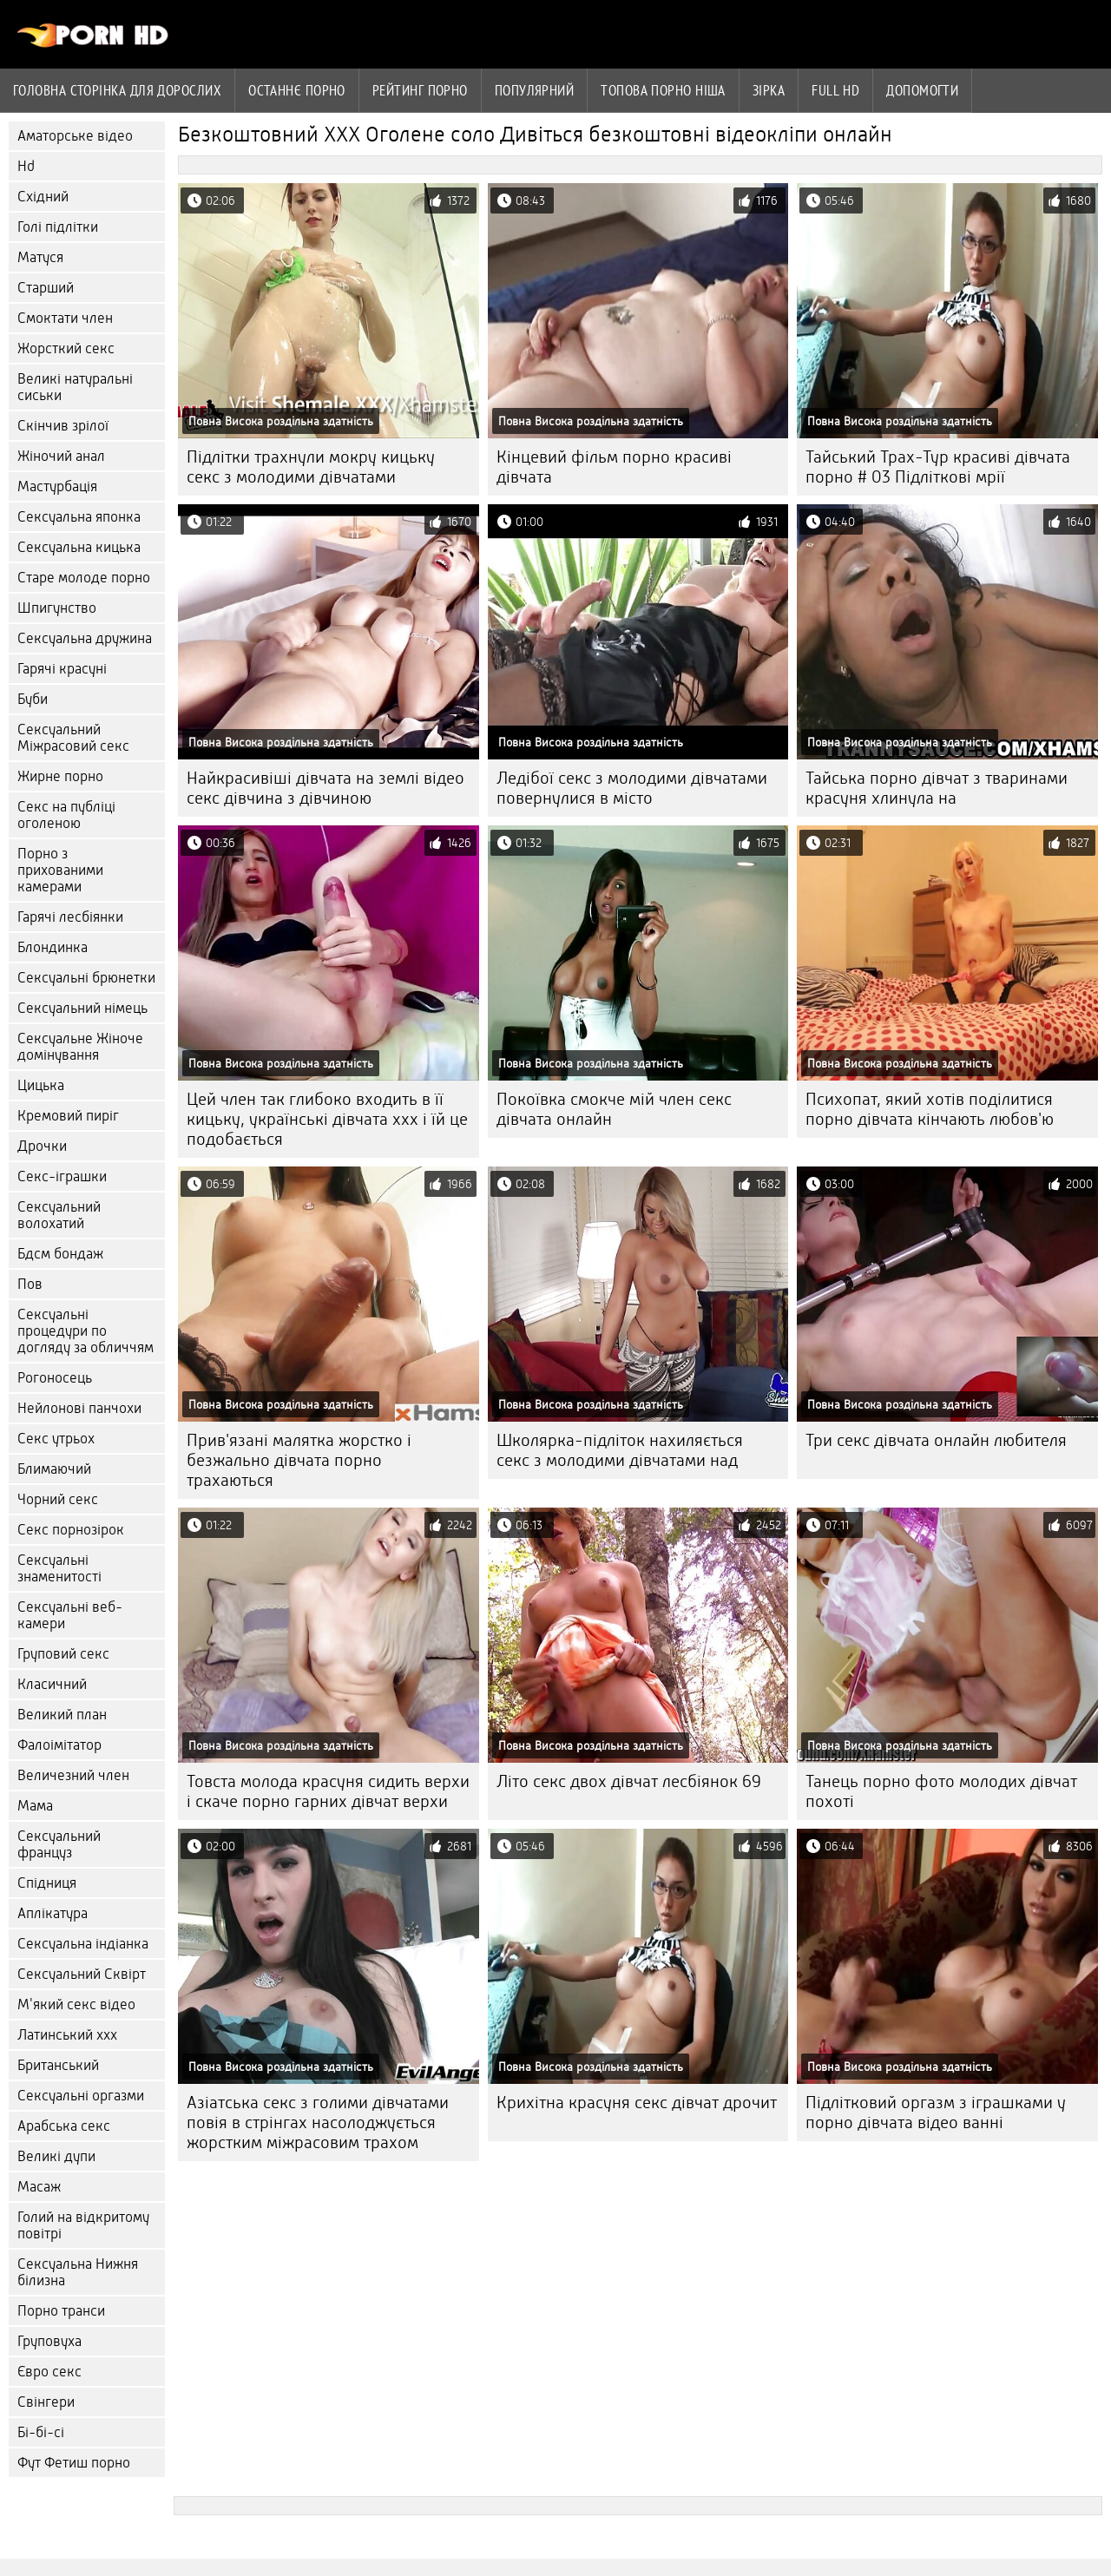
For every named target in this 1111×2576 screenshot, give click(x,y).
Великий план (62, 1714)
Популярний (535, 90)
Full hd (835, 90)
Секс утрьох (56, 1438)
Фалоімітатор (59, 1745)
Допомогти (922, 90)
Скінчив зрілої (62, 425)
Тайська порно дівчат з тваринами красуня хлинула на (936, 788)
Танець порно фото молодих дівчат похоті (941, 1791)
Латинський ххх (67, 2035)
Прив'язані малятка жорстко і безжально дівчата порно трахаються (299, 1460)
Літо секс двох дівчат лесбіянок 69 (628, 1781)
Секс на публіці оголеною (66, 814)
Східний (43, 196)
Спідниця (46, 1883)
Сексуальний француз (59, 1844)
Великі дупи (56, 2156)
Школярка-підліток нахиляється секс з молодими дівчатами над (619, 1450)
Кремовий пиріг (68, 1115)
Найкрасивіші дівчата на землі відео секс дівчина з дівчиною (325, 788)
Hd (26, 166)
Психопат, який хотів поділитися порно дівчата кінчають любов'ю (929, 1109)
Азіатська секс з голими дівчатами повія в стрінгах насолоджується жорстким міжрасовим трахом (318, 2122)
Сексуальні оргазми (80, 2095)
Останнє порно (296, 90)
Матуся (40, 257)
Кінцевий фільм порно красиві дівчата (614, 467)
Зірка (769, 90)
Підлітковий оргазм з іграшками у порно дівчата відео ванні (935, 2112)
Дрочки (42, 1146)
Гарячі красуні (62, 668)
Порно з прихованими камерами (60, 870)
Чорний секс (57, 1499)
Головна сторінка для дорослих (117, 90)
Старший (45, 287)
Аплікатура (52, 1913)
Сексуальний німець (82, 1008)
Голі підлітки (57, 227)
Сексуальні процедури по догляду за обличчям (85, 1331)
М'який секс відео (76, 2004)
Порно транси (61, 2311)
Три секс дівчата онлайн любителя (936, 1440)
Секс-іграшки (62, 1176)
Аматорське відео (75, 136)
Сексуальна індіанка (82, 1943)
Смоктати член (65, 318)
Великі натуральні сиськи (75, 387)
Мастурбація (57, 486)
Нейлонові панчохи (79, 1408)
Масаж (39, 2186)
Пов (30, 1284)
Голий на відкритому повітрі (83, 2225)
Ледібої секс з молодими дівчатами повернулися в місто (631, 788)
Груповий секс (63, 1654)
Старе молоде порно (83, 577)
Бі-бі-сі (40, 2432)
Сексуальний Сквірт (81, 1974)
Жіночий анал (61, 456)
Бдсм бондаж (60, 1253)
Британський (58, 2065)
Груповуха (49, 2341)
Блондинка (52, 947)
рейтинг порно (420, 90)
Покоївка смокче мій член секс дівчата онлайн (614, 1109)
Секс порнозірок (70, 1529)
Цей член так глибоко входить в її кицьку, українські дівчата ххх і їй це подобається (327, 1119)
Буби (32, 699)
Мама (35, 1805)
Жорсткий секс (66, 348)
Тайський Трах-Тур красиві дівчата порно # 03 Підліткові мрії (937, 467)
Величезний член (73, 1775)
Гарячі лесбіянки (70, 917)
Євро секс (49, 2371)
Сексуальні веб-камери (69, 1615)
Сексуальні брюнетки (86, 977)
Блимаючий (54, 1469)
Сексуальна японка (79, 517)
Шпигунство (56, 608)
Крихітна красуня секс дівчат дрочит (636, 2103)
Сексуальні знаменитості (59, 1568)
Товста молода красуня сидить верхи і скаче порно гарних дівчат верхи (328, 1791)
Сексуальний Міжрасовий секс (73, 737)
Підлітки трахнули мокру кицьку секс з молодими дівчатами (311, 467)
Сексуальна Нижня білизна (77, 2272)
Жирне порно (60, 776)
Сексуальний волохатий (59, 1215)
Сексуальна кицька (79, 547)
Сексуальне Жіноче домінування (80, 1046)
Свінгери (46, 2402)
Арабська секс (63, 2126)
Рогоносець (54, 1378)
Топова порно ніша (663, 90)
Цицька (40, 1085)
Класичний (52, 1684)
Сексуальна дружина (84, 638)
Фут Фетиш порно (73, 2462)
